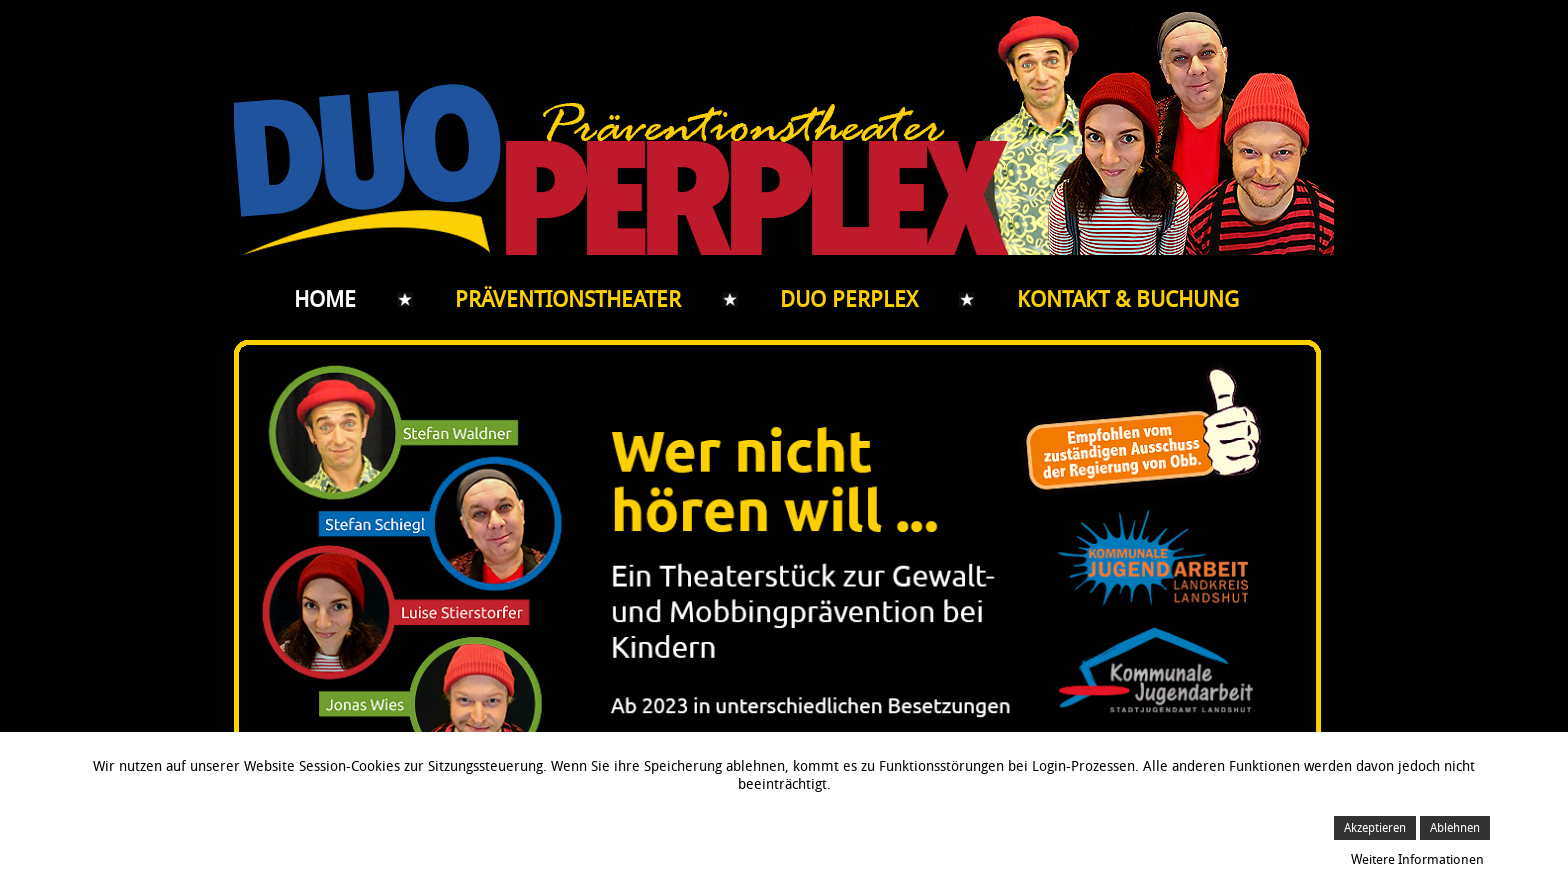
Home (325, 300)
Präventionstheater (568, 300)
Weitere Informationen (1417, 859)
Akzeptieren (1375, 828)
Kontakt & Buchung (1128, 300)
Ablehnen (1455, 828)
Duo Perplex (849, 300)
